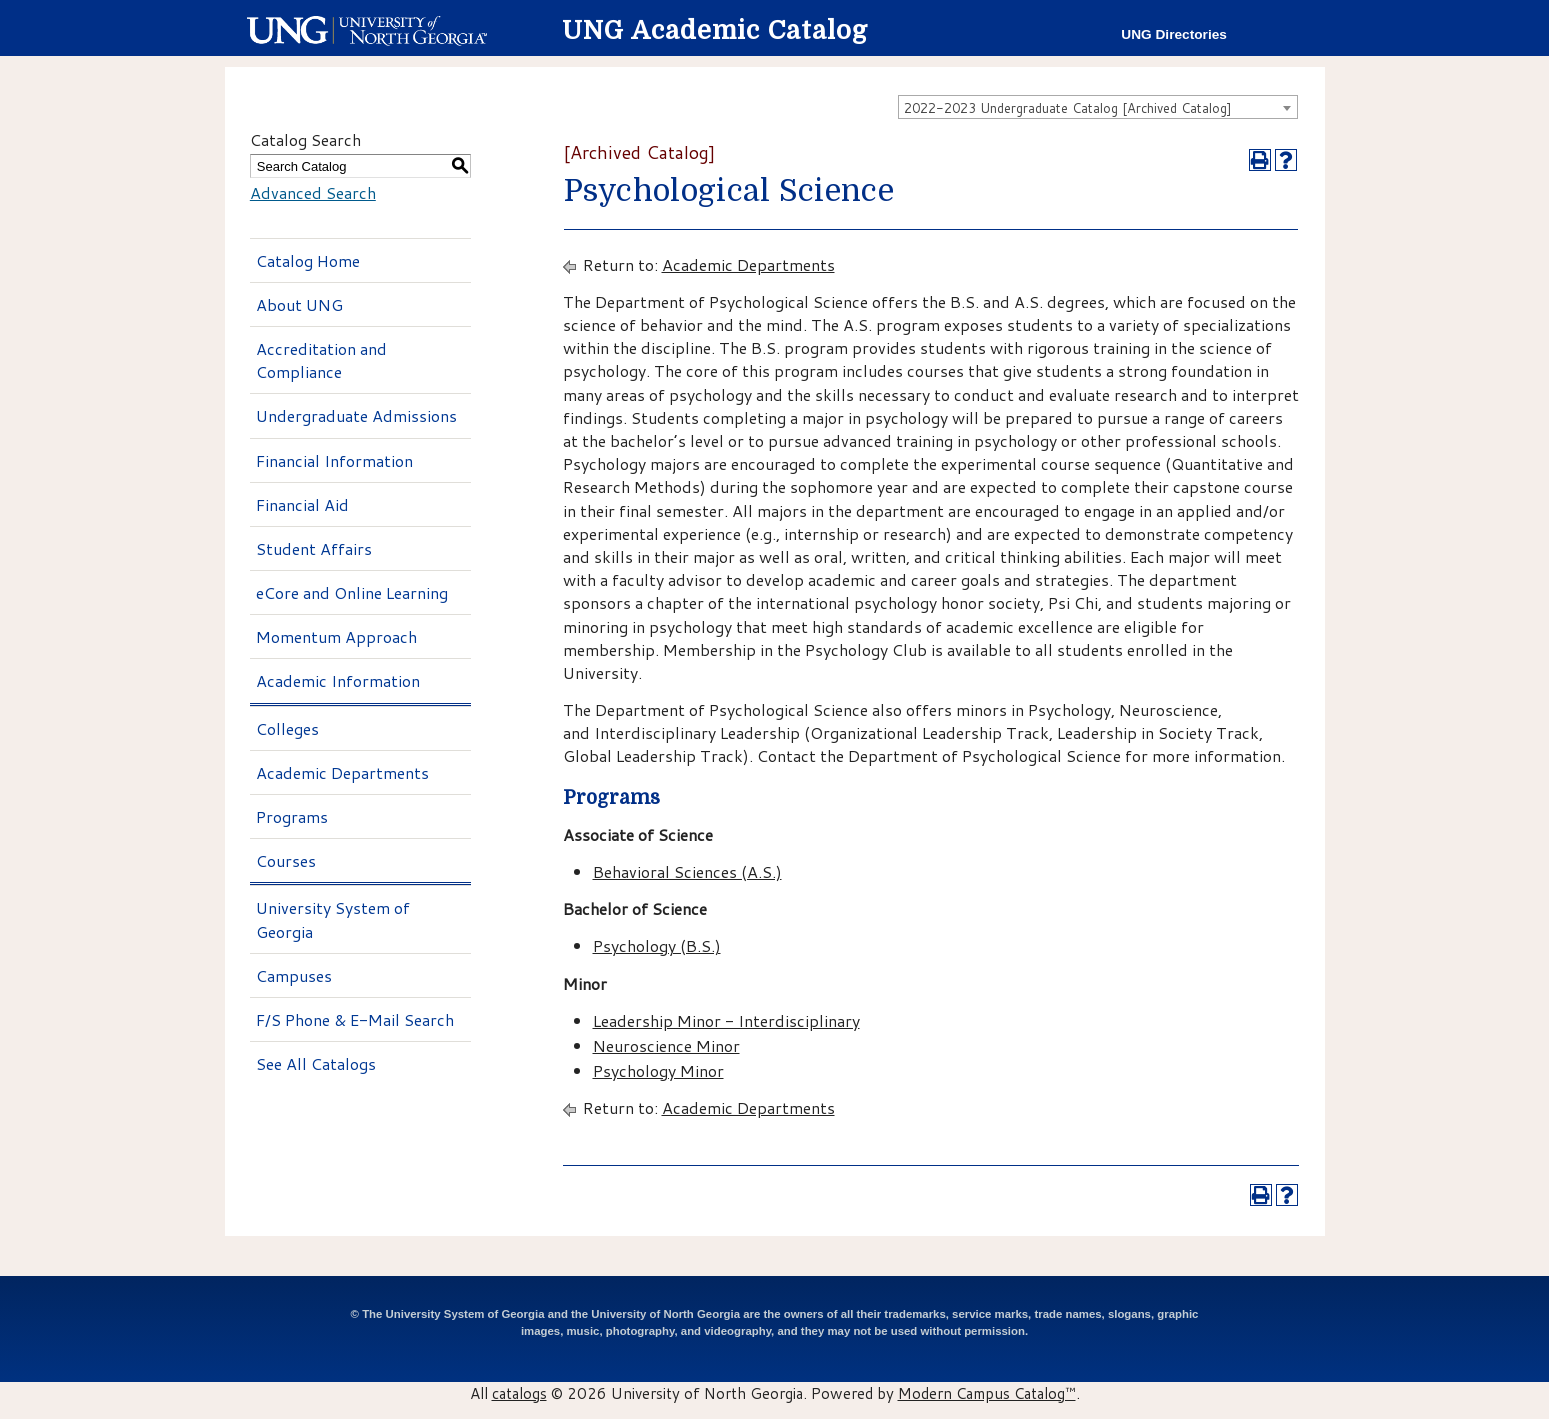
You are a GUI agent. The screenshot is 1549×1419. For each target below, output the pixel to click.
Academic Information (338, 680)
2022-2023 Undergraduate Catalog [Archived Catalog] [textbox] (1068, 108)
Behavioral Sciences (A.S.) (687, 871)
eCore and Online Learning (352, 592)
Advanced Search (313, 192)
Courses (286, 860)
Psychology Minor (658, 1070)
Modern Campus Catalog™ (987, 1393)
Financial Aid (302, 504)
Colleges (287, 728)
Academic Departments (342, 772)
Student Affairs (314, 548)
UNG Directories (1174, 34)
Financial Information (334, 460)
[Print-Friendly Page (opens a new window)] (1260, 160)
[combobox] (1098, 107)
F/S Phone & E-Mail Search (355, 1019)
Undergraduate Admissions (356, 415)
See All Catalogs (316, 1063)
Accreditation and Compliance (321, 360)
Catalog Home (308, 260)
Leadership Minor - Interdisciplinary (726, 1020)
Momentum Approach (336, 636)
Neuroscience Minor (666, 1045)
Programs (292, 816)
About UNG (299, 304)
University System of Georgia (333, 919)
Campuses (294, 975)
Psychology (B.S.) (657, 945)
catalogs (519, 1393)
